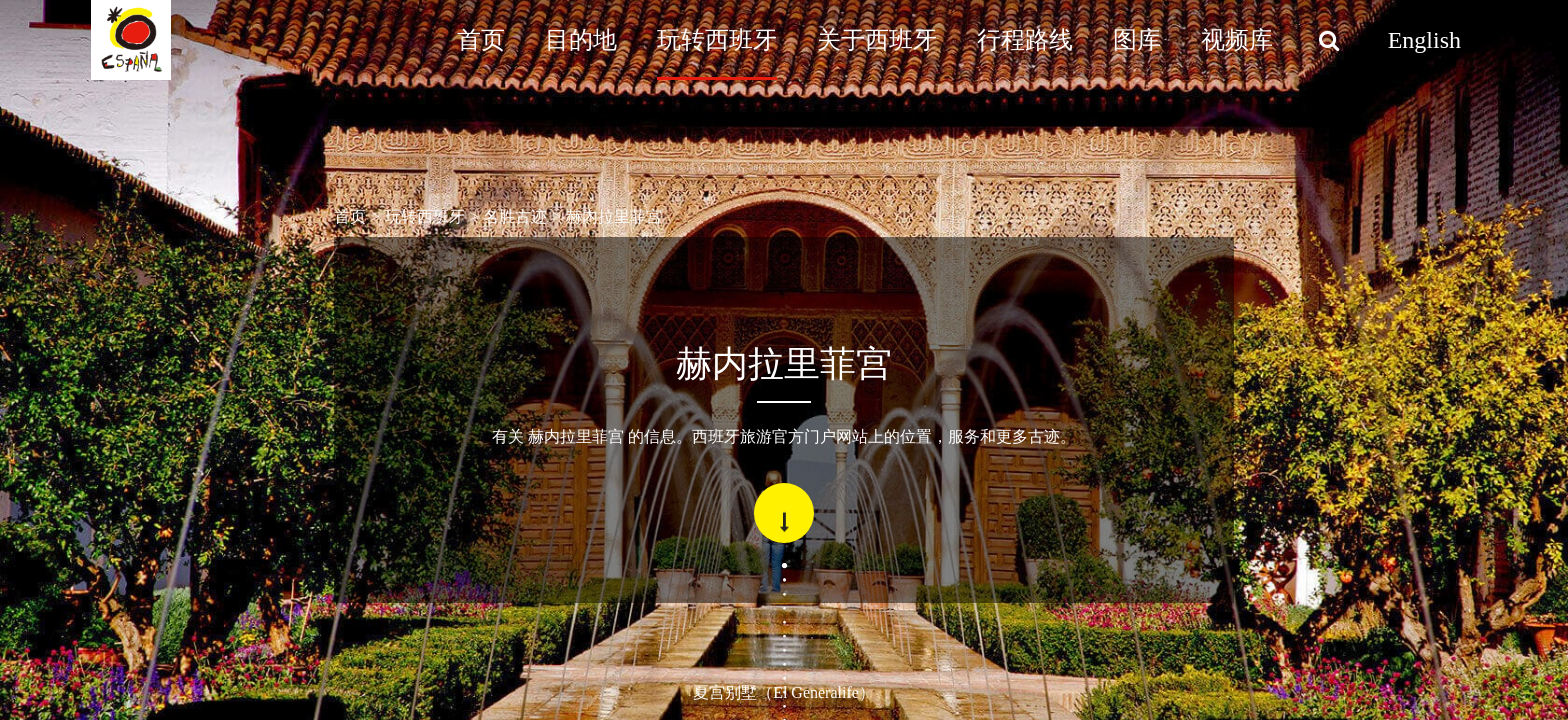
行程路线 (1025, 40)
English (1424, 40)
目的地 (581, 40)
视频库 (1237, 40)
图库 (1137, 40)
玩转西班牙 (717, 40)
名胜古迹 (515, 216)
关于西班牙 (877, 40)
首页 (481, 40)
